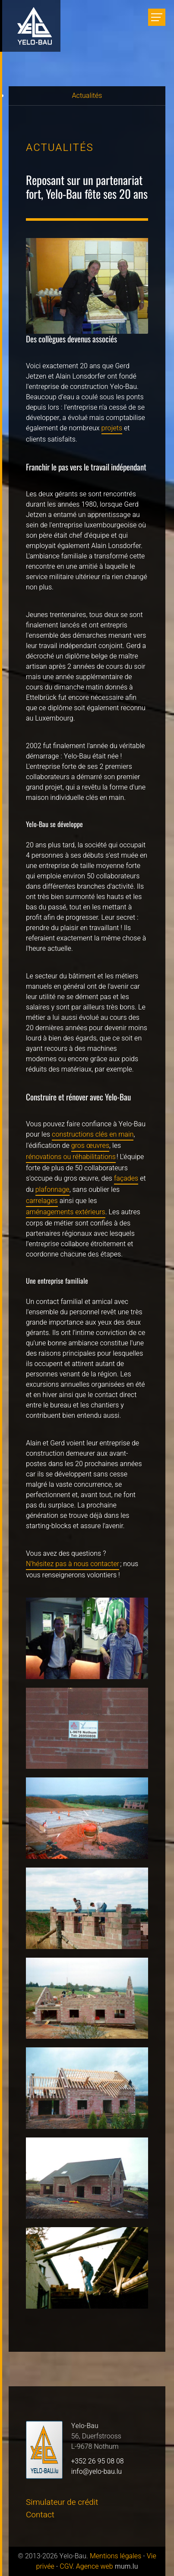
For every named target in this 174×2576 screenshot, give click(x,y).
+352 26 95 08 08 (97, 2461)
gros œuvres (90, 1146)
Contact (40, 2515)
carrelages (42, 1201)
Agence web (94, 2566)
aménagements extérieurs (65, 1212)
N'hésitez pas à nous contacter (72, 1564)
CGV (66, 2566)
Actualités (87, 96)
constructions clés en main (92, 1134)
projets (112, 428)
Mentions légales (115, 2556)
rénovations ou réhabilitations (71, 1157)
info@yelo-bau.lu (96, 2471)
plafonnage (52, 1190)
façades (126, 1178)
